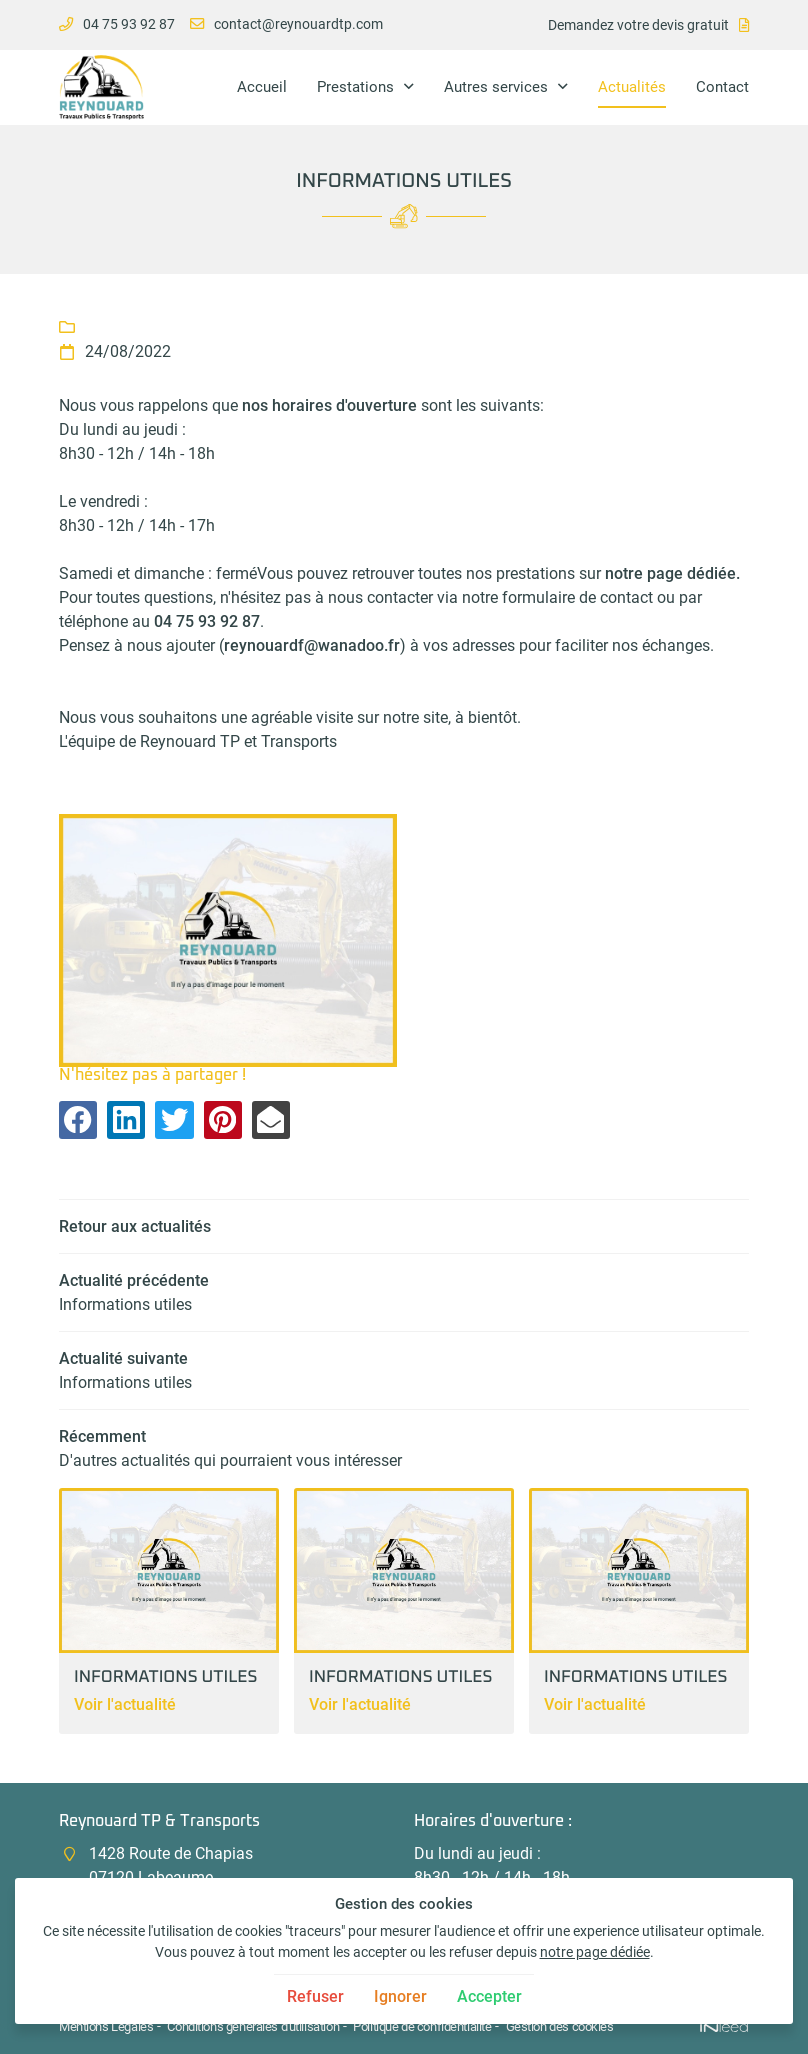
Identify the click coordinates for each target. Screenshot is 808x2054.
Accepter (489, 1996)
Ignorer (400, 1996)
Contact (722, 87)
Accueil (262, 87)
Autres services (496, 87)
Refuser (315, 1996)
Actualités (632, 87)
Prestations (355, 87)
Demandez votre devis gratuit (638, 25)
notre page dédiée (595, 1952)
